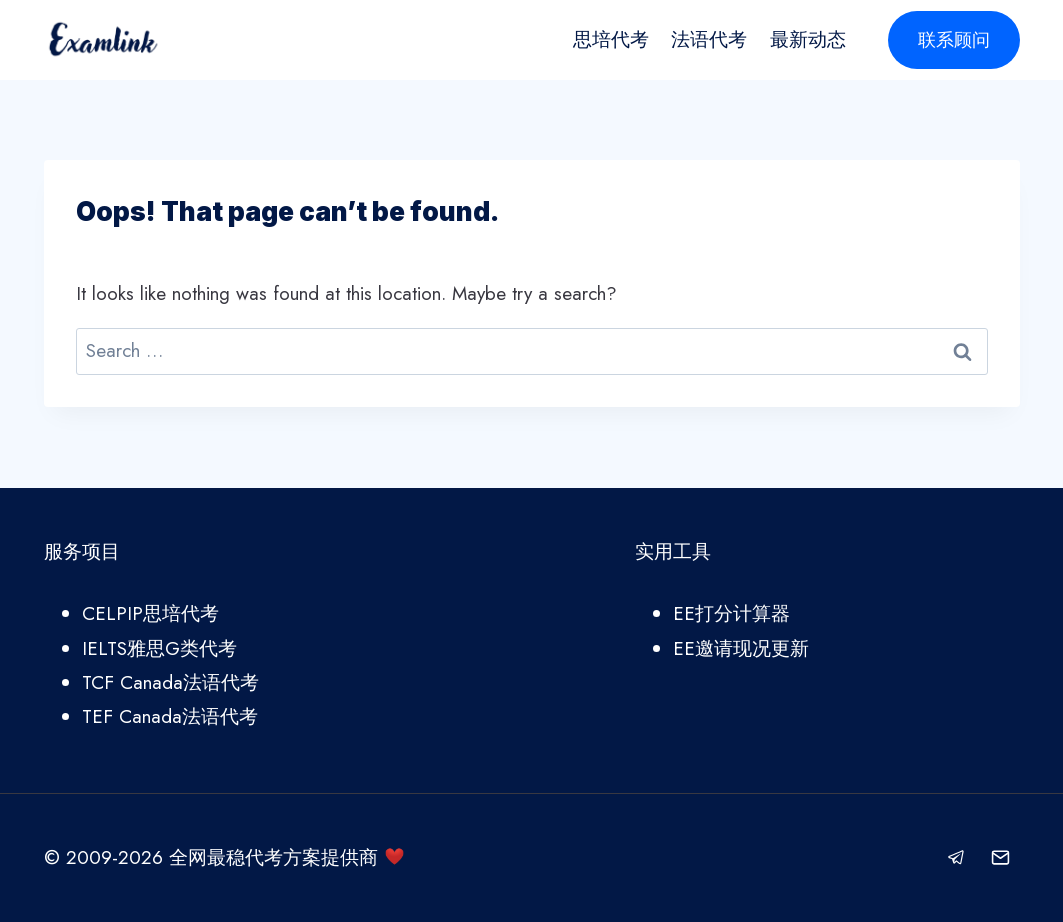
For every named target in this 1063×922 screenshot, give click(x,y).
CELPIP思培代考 (150, 613)
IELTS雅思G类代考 (159, 648)
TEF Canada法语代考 (170, 716)
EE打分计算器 (731, 613)
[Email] (1001, 858)
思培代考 (611, 39)
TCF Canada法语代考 (170, 682)
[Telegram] (957, 858)
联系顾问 (954, 40)
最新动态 (808, 39)
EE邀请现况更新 (741, 648)
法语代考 (709, 39)
